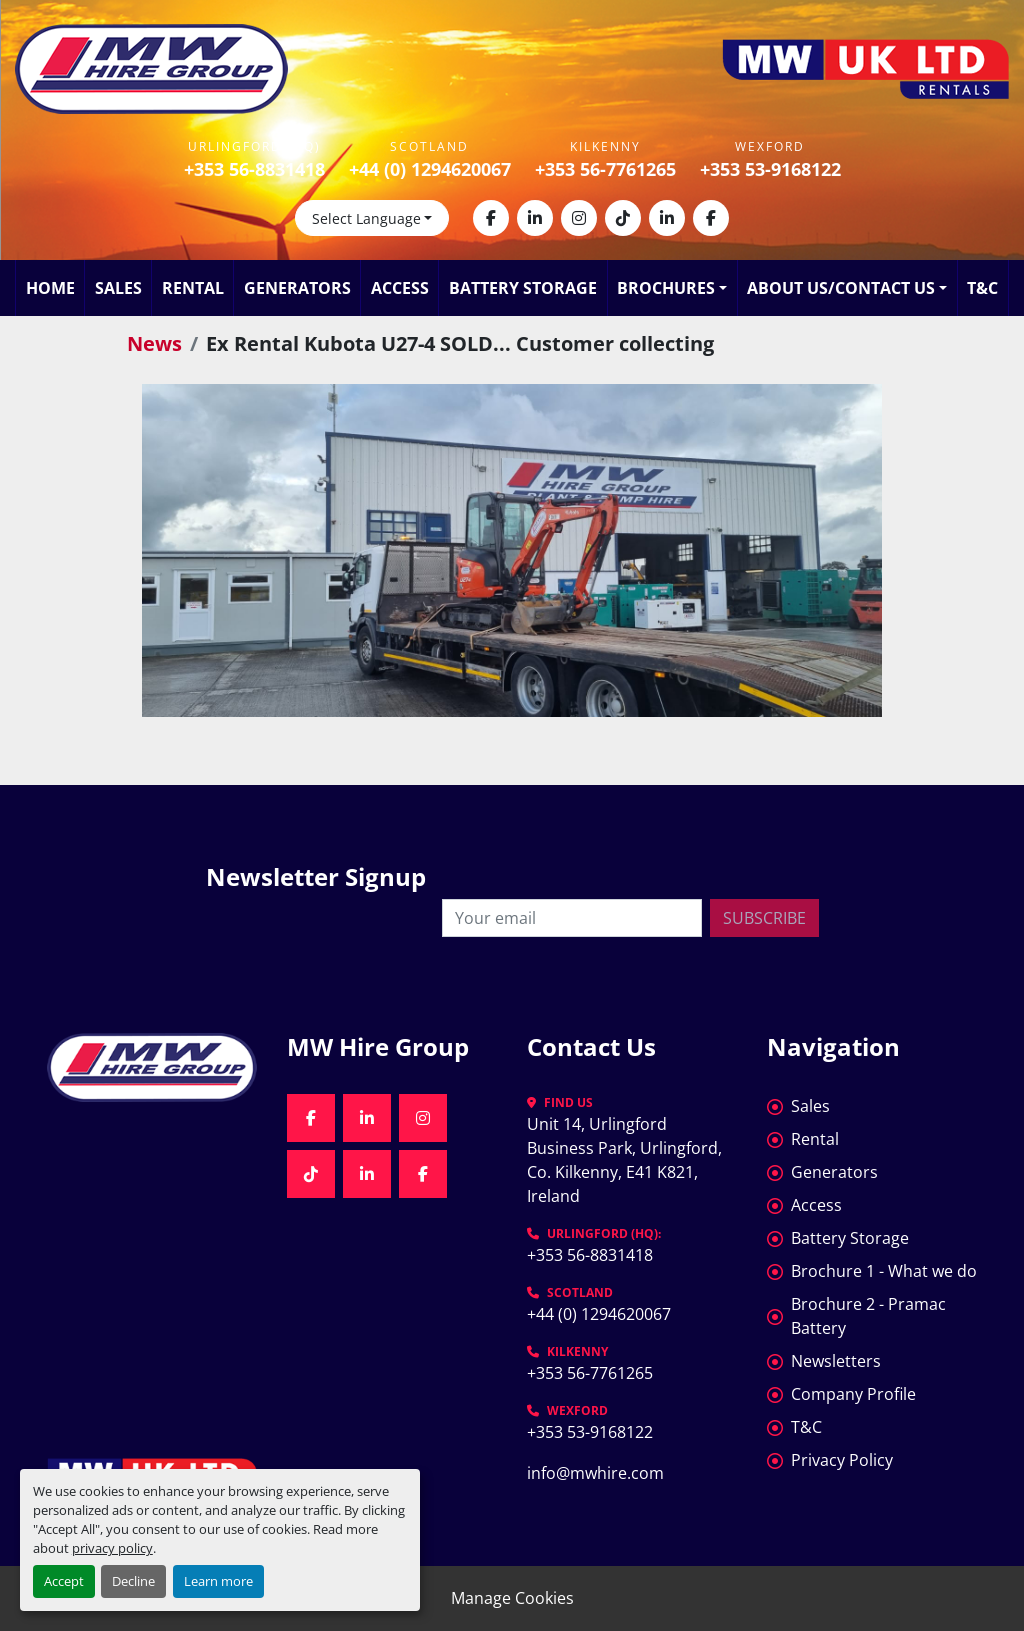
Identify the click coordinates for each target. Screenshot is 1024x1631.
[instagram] (579, 218)
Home (50, 288)
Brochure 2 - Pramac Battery (868, 1316)
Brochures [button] (666, 288)
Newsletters (836, 1361)
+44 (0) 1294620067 (430, 169)
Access (400, 288)
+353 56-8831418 (254, 169)
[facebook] (491, 218)
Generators (297, 288)
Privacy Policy (842, 1460)
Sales (118, 288)
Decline (133, 1581)
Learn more (218, 1581)
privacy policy (112, 1548)
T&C (982, 288)
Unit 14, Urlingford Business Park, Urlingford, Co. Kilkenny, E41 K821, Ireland (626, 1160)
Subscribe (764, 918)
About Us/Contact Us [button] (841, 288)
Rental (193, 288)
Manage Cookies (512, 1598)
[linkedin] (535, 218)
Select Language (366, 218)
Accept (64, 1581)
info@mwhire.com (595, 1473)
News (154, 343)
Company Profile (853, 1394)
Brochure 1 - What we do (884, 1271)
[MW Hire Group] (152, 1067)
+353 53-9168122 (770, 169)
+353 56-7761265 (605, 169)
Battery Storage (523, 288)
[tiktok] (623, 218)
